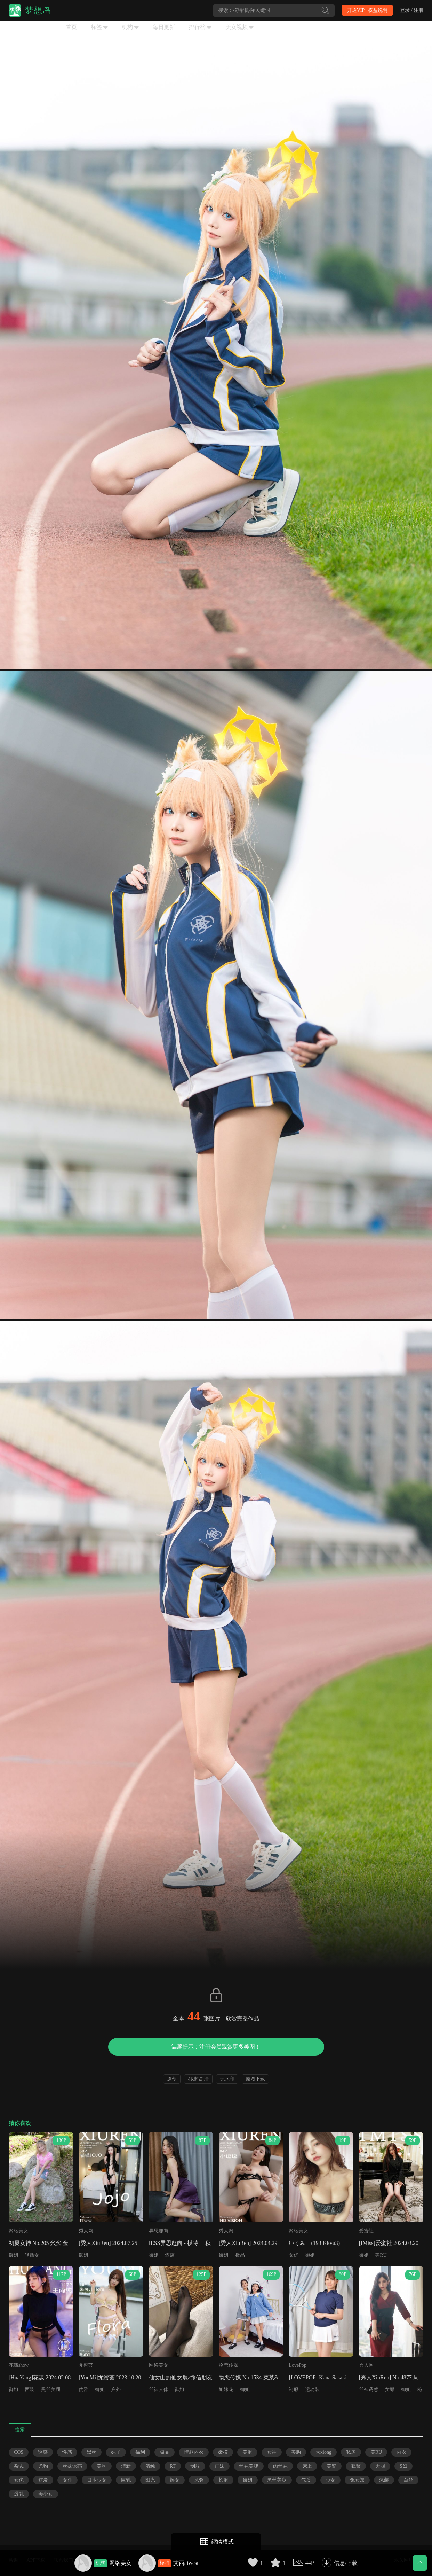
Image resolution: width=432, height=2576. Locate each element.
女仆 (67, 2480)
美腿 (247, 2452)
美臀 (331, 2466)
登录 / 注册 (411, 10)
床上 (307, 2466)
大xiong (323, 2452)
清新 (126, 2466)
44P (309, 2563)
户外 (116, 2389)
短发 (43, 2480)
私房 (351, 2452)
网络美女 (120, 2563)
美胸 (296, 2452)
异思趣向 (158, 2230)
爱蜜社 (366, 2230)
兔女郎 (357, 2480)
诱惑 (43, 2452)
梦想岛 (38, 10)
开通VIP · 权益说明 (367, 10)
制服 (293, 2389)
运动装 (312, 2389)
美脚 (101, 2466)
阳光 (150, 2480)
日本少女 (96, 2480)
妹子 (116, 2452)
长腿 (223, 2480)
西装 (29, 2389)
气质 (306, 2480)
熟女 (174, 2480)
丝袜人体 (158, 2389)
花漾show (19, 2365)
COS (18, 2452)
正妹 (219, 2466)
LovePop (297, 2365)
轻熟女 (32, 2255)
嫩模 (223, 2452)
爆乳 (19, 2494)
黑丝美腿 (51, 2389)
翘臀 (356, 2466)
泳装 (384, 2480)
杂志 (19, 2466)
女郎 (389, 2389)
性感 (67, 2452)
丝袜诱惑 (368, 2389)
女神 (272, 2452)
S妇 (403, 2466)
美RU (380, 2255)
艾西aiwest (186, 2563)
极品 (240, 2255)
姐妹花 (226, 2389)
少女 (330, 2480)
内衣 (401, 2452)
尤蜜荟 (86, 2365)
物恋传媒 (228, 2365)
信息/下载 (346, 2563)
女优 (293, 2255)
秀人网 (86, 2230)
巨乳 (126, 2480)
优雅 (83, 2389)
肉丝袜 (280, 2466)
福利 (140, 2452)
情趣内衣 (193, 2452)
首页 (71, 27)
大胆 (380, 2466)
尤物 (43, 2466)
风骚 (199, 2480)
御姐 (13, 2255)
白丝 (408, 2480)
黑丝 (91, 2452)
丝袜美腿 (248, 2466)
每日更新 (164, 27)
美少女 (45, 2494)
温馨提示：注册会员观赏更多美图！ (216, 2047)
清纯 (150, 2466)
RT (173, 2466)
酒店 (170, 2255)
